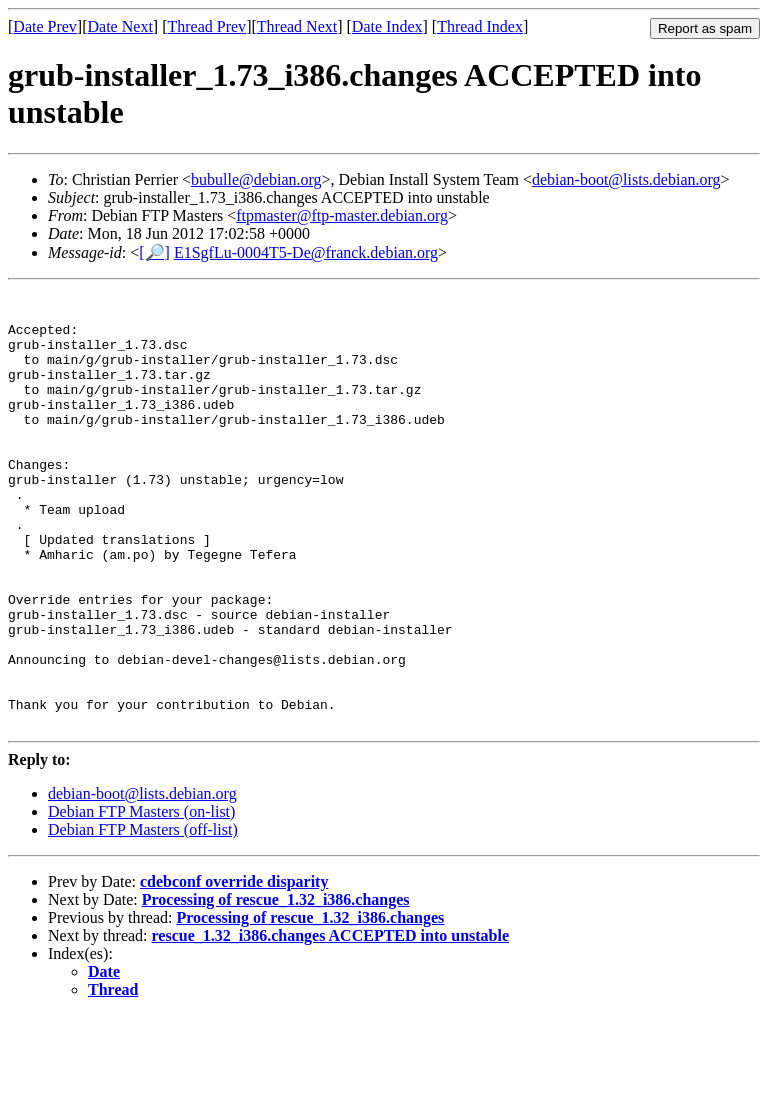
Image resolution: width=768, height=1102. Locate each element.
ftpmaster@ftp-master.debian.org (342, 215)
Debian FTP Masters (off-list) (143, 916)
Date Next (120, 26)
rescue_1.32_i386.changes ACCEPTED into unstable (331, 1022)
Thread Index (480, 26)
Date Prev (45, 26)
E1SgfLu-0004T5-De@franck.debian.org (306, 252)
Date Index (387, 26)
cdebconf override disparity (234, 968)
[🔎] (154, 252)
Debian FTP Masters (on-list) (141, 898)
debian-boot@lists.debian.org (626, 179)
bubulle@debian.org (256, 179)
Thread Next (297, 26)
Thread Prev (206, 26)
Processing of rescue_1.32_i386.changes (276, 986)
